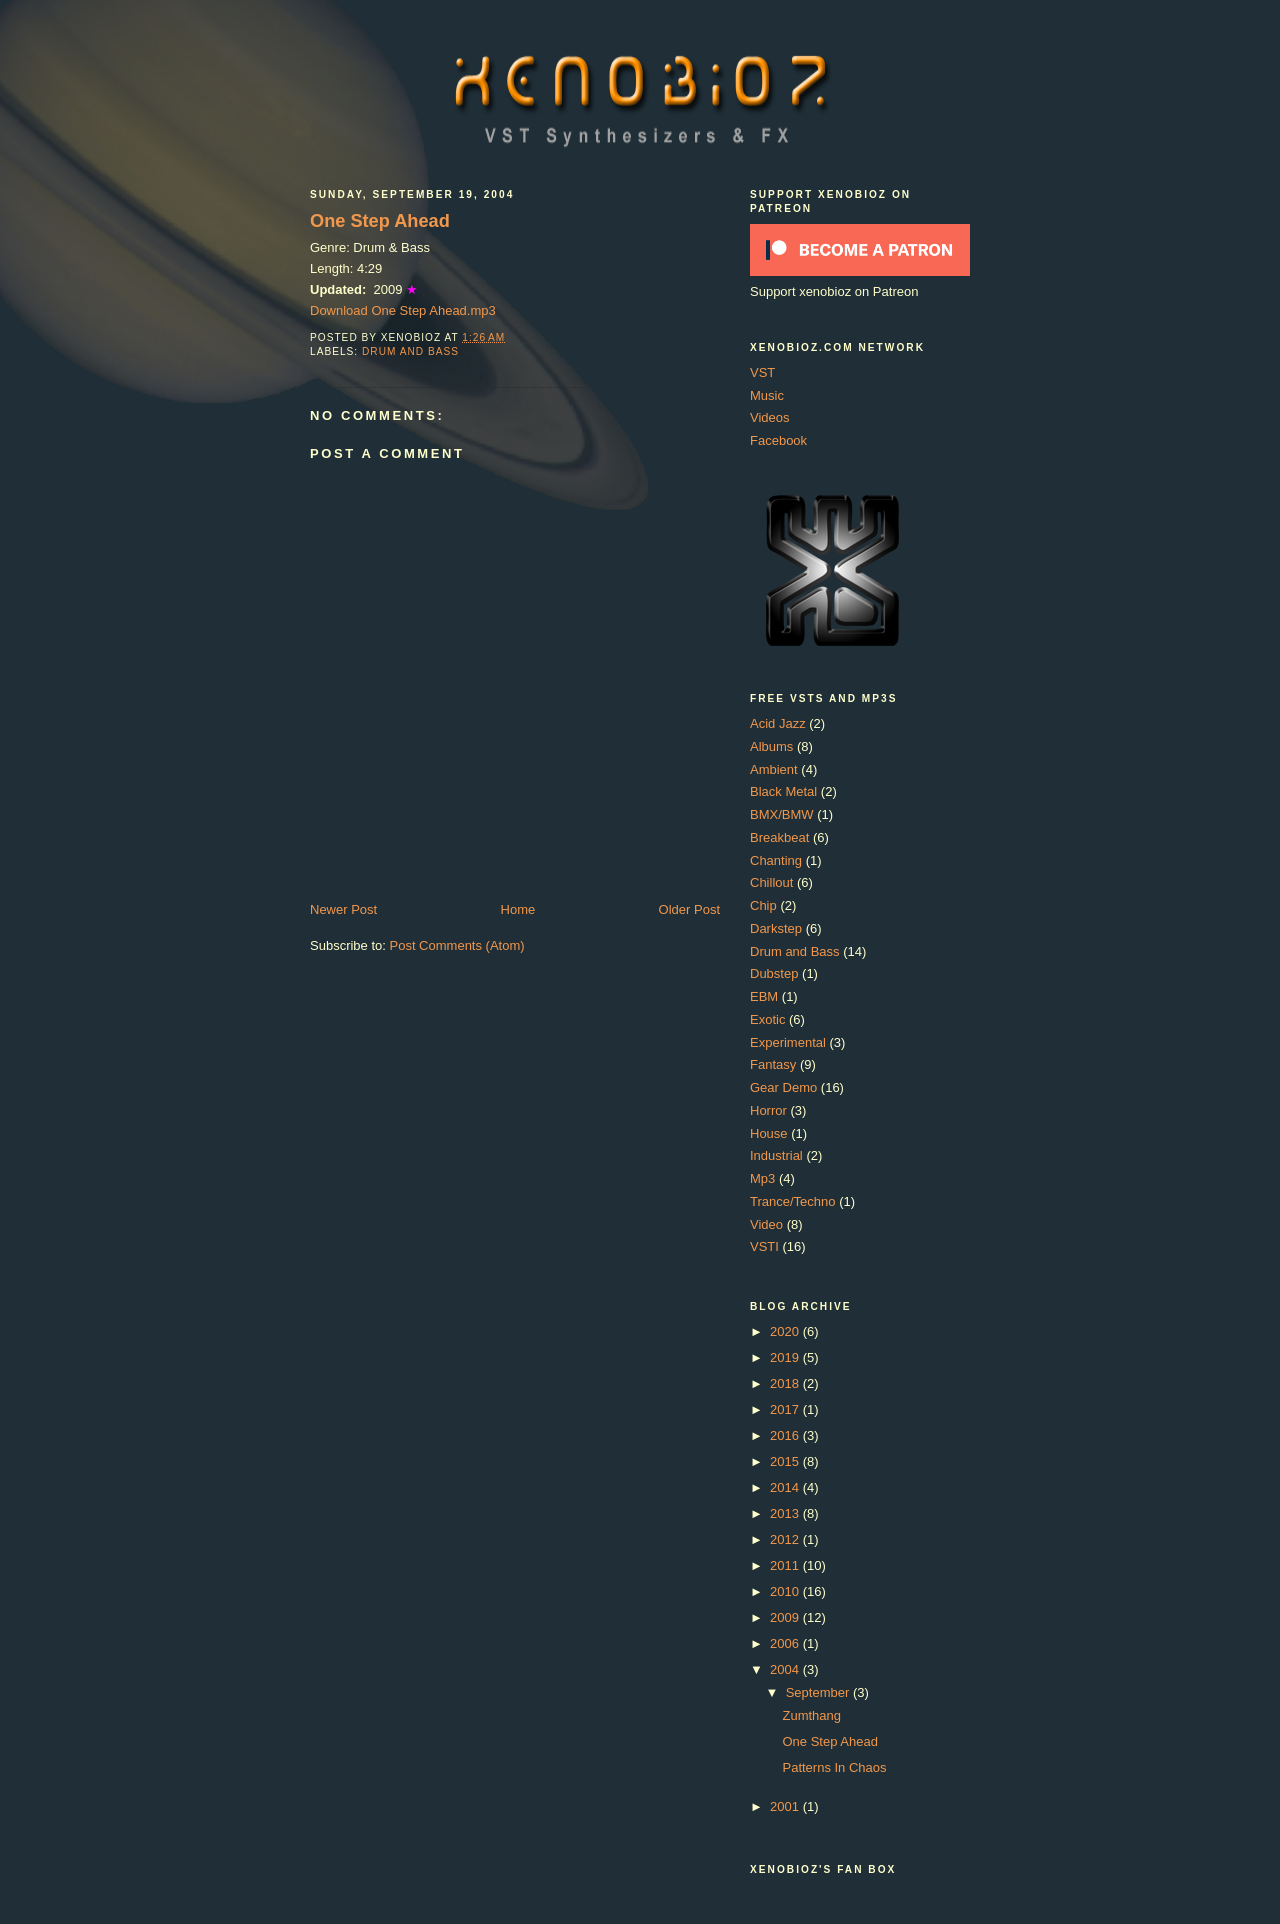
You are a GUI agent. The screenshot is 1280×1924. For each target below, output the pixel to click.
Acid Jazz (778, 723)
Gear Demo (783, 1087)
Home (518, 909)
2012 (786, 1539)
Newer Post (343, 909)
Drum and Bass (410, 351)
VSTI (764, 1246)
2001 (786, 1806)
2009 (786, 1617)
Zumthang (811, 1715)
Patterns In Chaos (834, 1767)
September (819, 1692)
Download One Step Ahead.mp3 (403, 310)
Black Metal (783, 791)
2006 (786, 1643)
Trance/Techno (793, 1201)
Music (767, 395)
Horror (768, 1110)
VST (762, 372)
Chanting (776, 860)
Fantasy (773, 1064)
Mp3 (762, 1178)
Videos (770, 417)
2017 (786, 1409)
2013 (786, 1513)
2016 (786, 1435)
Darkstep (776, 928)
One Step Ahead (380, 221)
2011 (786, 1565)
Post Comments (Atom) (457, 945)
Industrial (776, 1155)
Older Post (689, 909)
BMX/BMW (782, 814)
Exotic (767, 1019)
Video (766, 1224)
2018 (786, 1383)
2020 (786, 1331)
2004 (786, 1669)
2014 (786, 1487)
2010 (786, 1591)
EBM (764, 996)
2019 (786, 1357)
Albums (771, 746)
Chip (763, 905)
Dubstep (774, 973)
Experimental (788, 1042)
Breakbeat (779, 837)
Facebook (778, 440)
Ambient (774, 769)
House (769, 1133)
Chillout (771, 882)
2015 (786, 1461)
